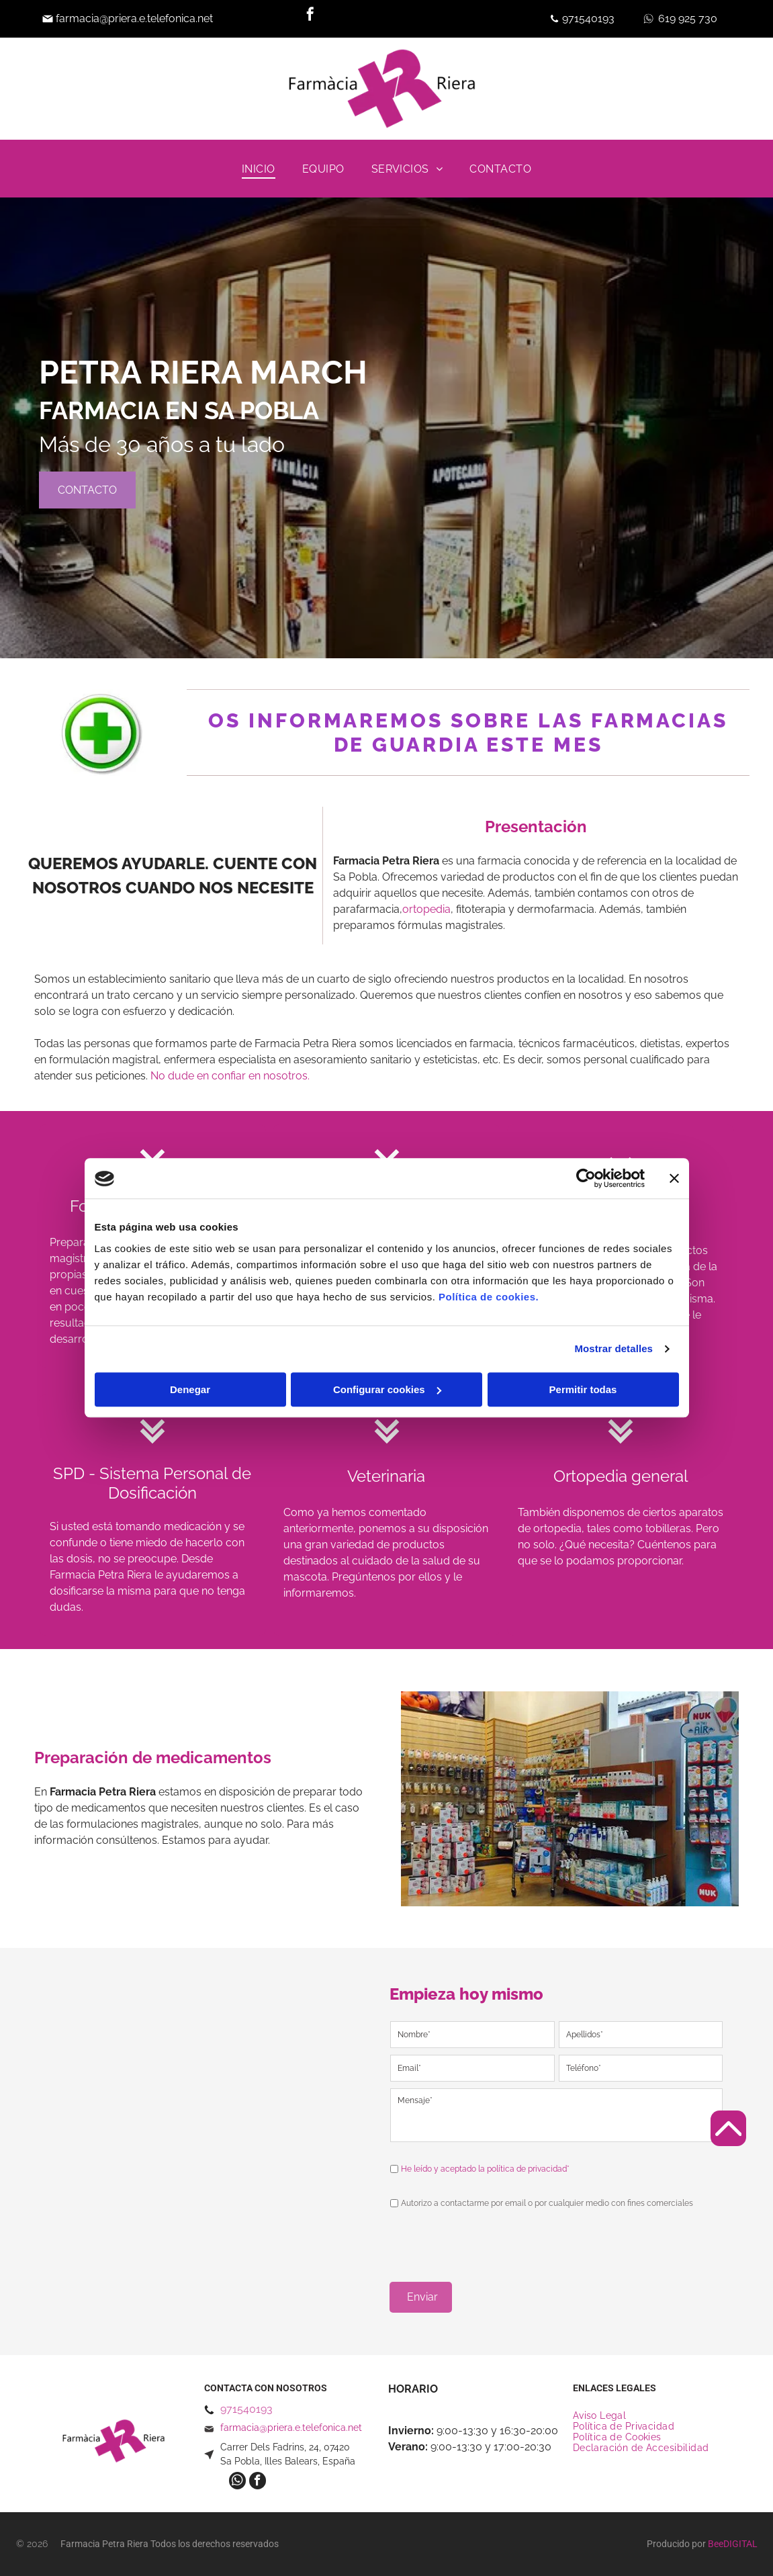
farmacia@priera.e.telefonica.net (134, 18)
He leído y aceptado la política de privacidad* (485, 2169)
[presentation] (492, 2241)
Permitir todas (583, 1389)
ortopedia (426, 909)
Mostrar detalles (613, 1349)
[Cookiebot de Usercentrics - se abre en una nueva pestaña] (586, 1179)
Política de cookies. (489, 1296)
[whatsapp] (237, 2482)
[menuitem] (258, 169)
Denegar (190, 1389)
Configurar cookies (387, 1389)
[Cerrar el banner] (674, 1179)
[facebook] (310, 16)
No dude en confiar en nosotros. (230, 1075)
